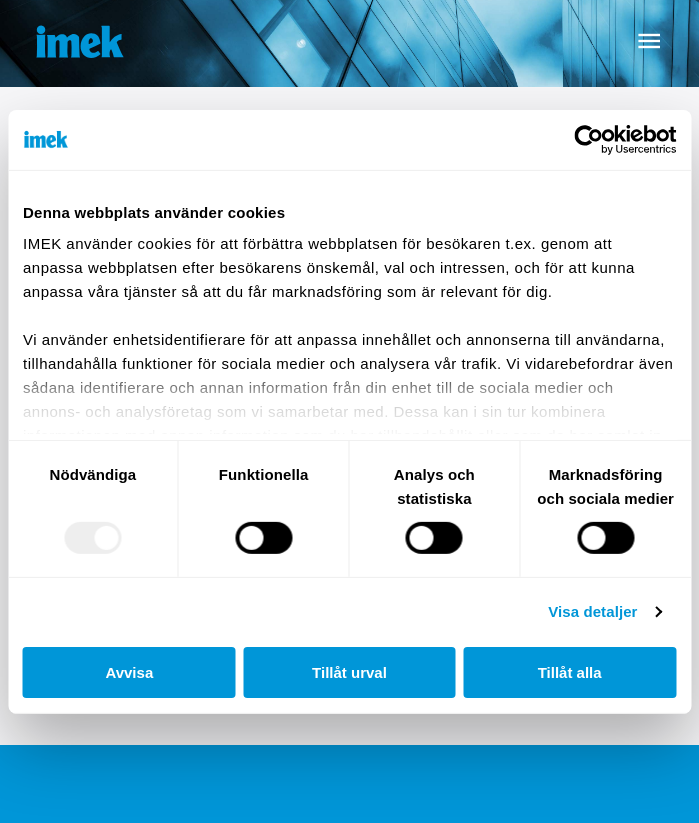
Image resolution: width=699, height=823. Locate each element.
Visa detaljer (592, 611)
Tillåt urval (349, 672)
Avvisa (129, 672)
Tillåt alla (570, 672)
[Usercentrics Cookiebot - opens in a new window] (588, 139)
